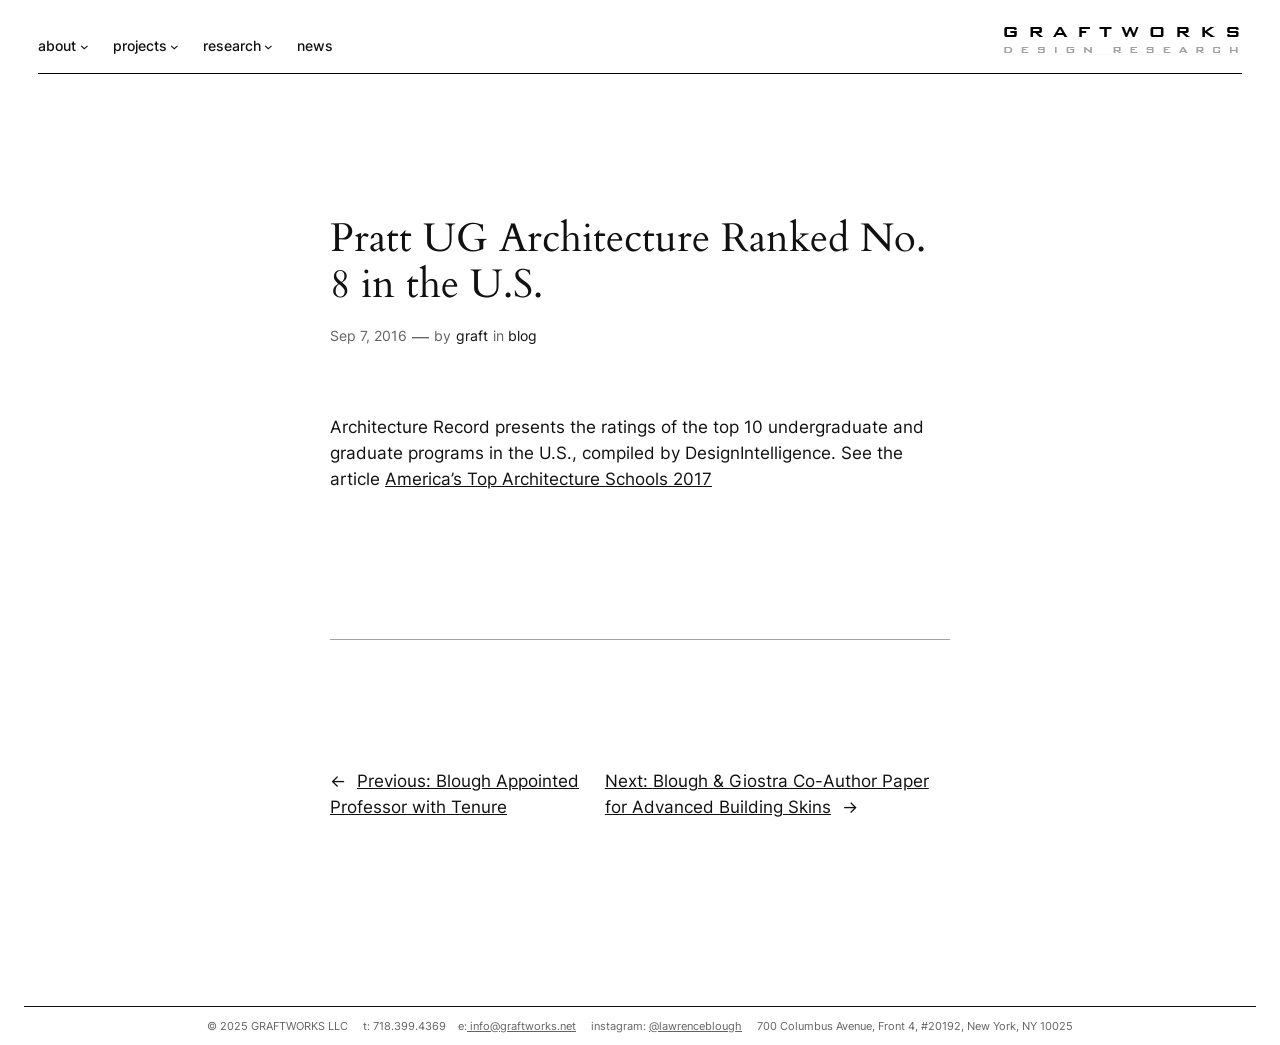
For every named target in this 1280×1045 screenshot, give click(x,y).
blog (522, 335)
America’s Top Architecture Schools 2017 (548, 479)
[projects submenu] (174, 46)
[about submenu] (84, 46)
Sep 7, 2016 (368, 335)
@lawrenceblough (695, 1026)
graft (472, 335)
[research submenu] (268, 46)
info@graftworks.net (521, 1026)
